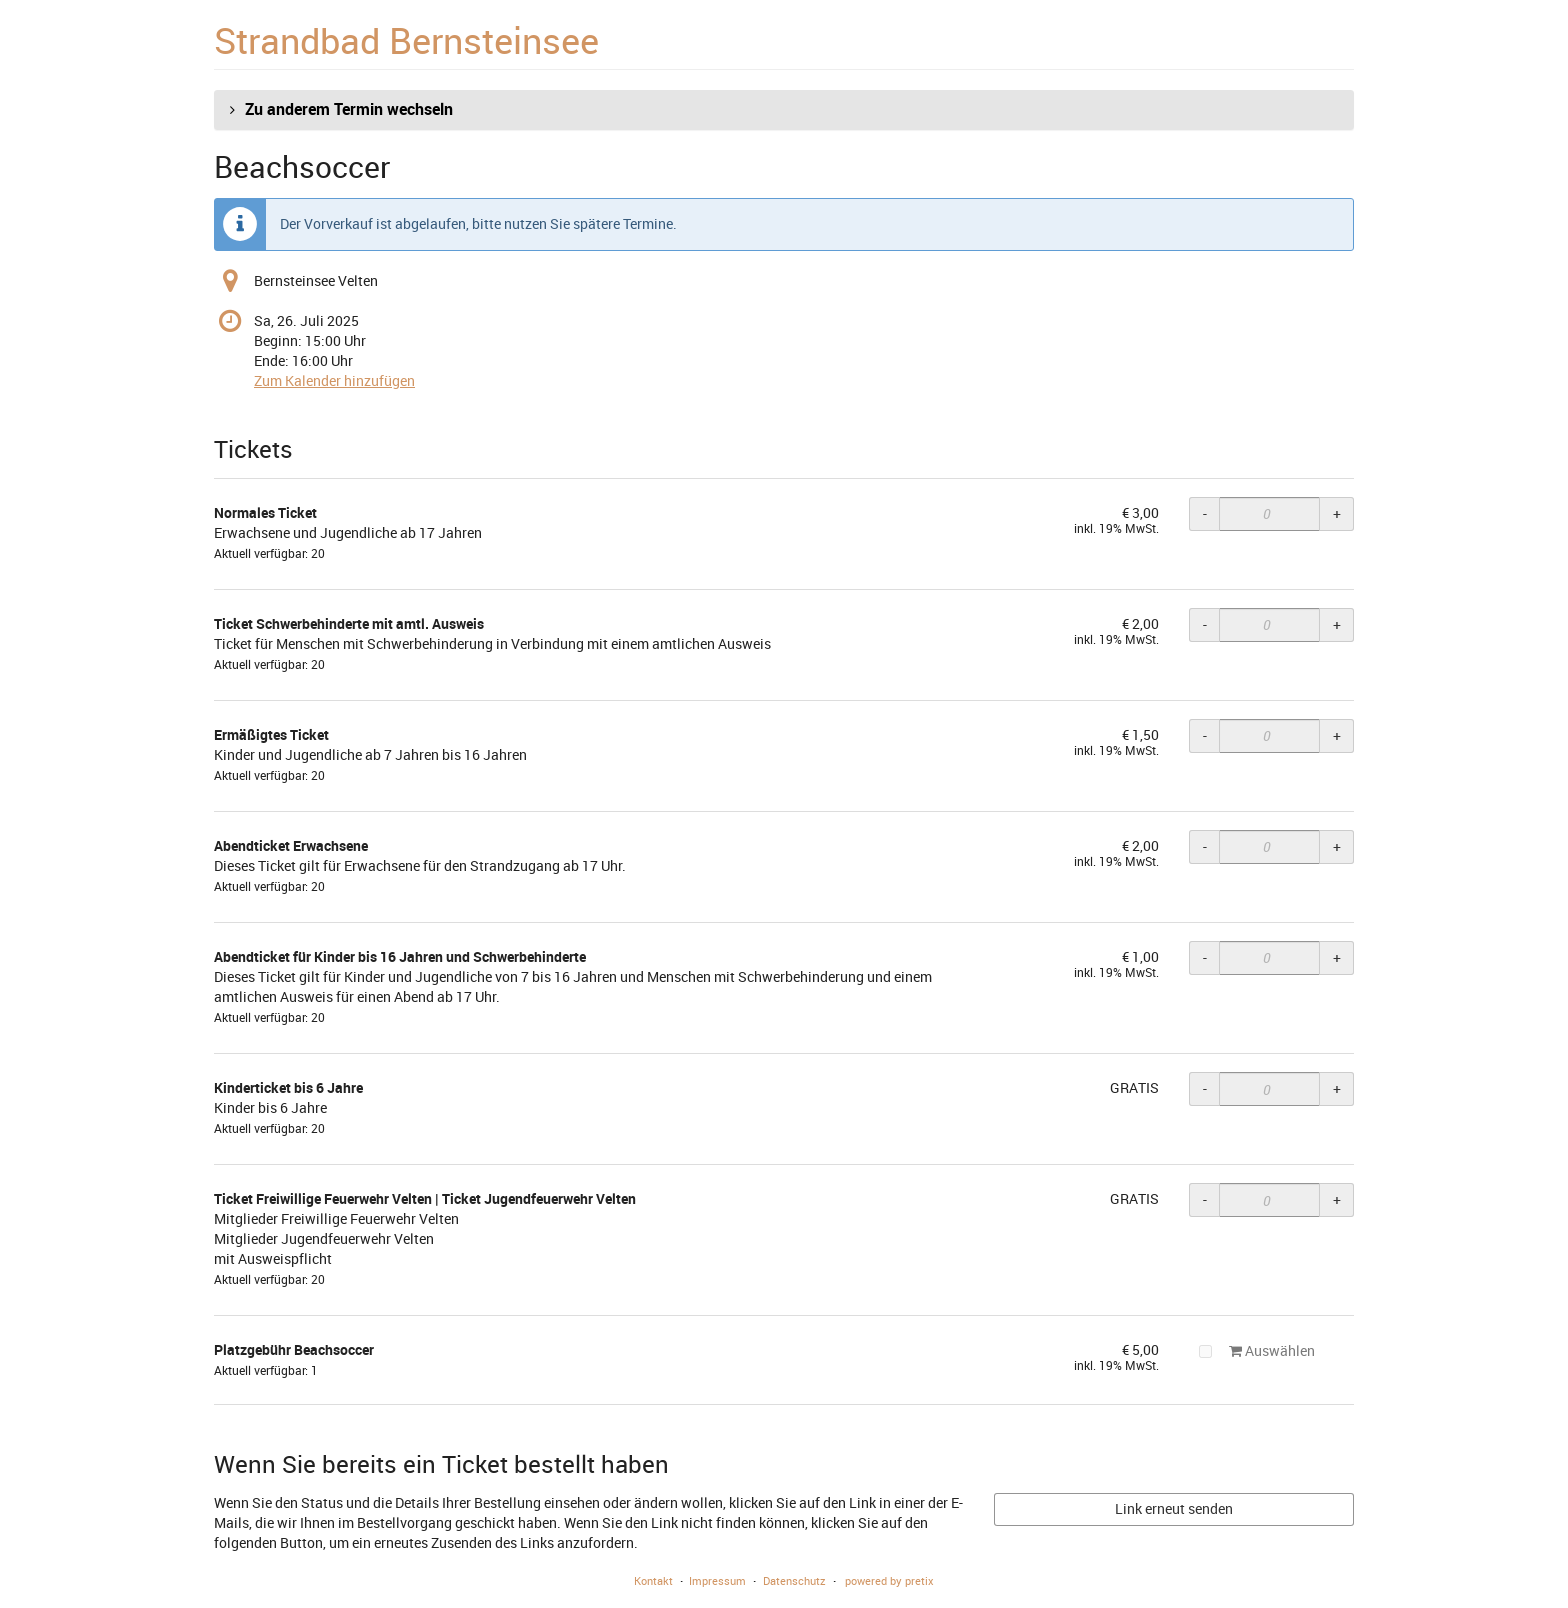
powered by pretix (889, 1580)
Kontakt (653, 1580)
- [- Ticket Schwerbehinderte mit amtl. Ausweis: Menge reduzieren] (1205, 624)
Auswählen (1257, 1350)
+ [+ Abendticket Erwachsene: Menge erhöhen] (1337, 846)
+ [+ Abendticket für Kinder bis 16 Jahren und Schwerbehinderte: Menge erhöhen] (1337, 957)
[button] (784, 110)
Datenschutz (794, 1580)
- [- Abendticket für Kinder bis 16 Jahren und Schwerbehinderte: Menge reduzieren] (1205, 957)
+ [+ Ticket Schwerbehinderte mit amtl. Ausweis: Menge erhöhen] (1337, 624)
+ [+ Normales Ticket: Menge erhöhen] (1337, 513)
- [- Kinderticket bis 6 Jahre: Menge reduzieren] (1205, 1088)
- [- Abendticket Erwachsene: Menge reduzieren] (1205, 846)
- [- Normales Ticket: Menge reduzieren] (1205, 513)
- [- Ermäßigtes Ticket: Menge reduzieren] (1205, 735)
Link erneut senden (1174, 1508)
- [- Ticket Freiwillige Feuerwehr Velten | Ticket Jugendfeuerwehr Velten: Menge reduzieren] (1205, 1199)
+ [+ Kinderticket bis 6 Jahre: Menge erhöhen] (1337, 1088)
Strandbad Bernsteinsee (406, 40)
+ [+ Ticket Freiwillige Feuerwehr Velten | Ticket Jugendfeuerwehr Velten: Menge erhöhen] (1337, 1199)
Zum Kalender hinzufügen (334, 380)
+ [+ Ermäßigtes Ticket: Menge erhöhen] (1337, 735)
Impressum (717, 1580)
